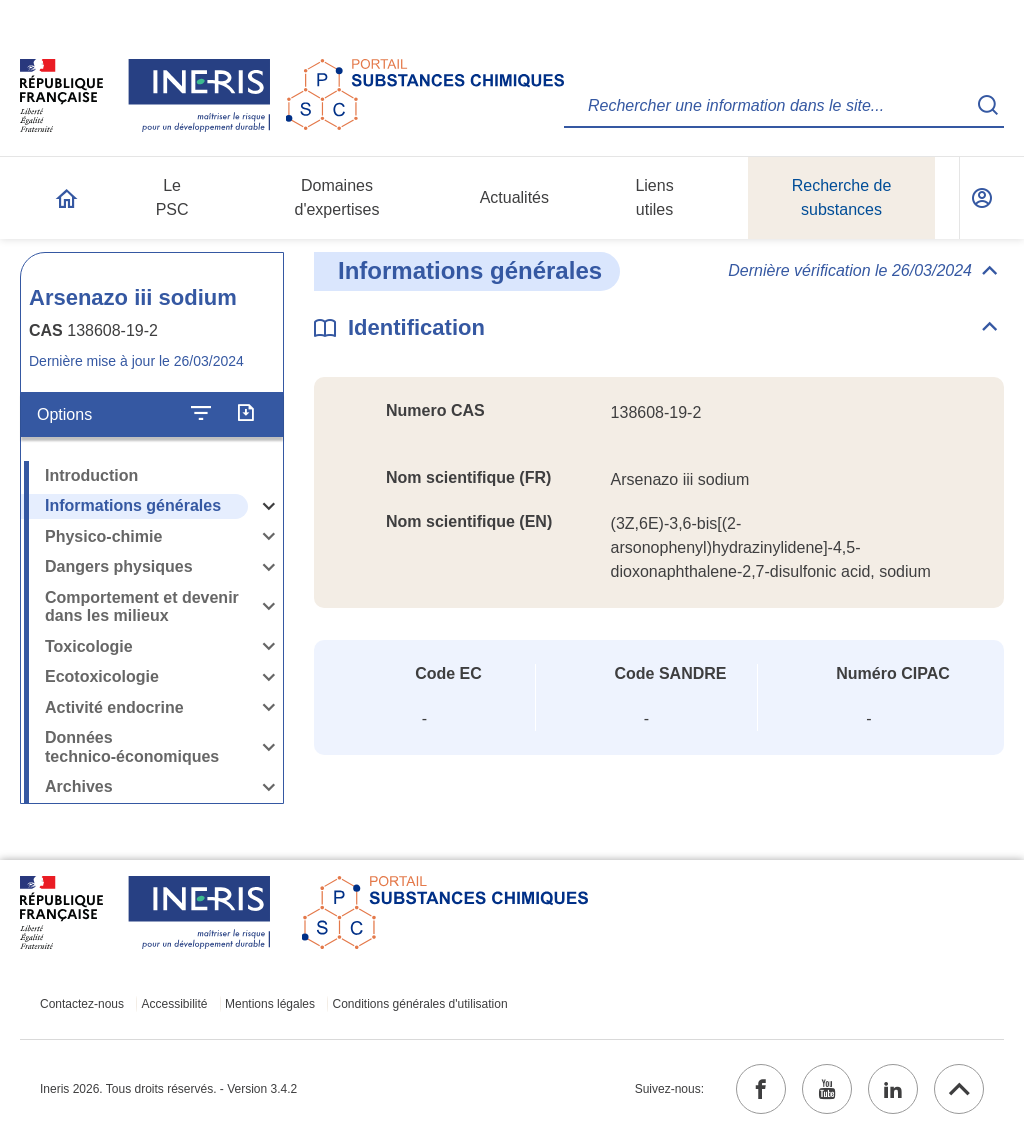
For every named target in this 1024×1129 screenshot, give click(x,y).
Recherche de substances (842, 197)
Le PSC (172, 197)
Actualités (514, 197)
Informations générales (133, 505)
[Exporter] (245, 414)
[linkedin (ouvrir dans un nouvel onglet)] (893, 1089)
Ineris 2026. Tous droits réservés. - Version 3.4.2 (168, 1089)
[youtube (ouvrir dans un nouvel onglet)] (827, 1089)
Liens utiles (654, 197)
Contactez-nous (82, 1004)
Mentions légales (270, 1004)
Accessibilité (175, 1004)
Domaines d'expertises (337, 197)
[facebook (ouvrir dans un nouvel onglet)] (761, 1089)
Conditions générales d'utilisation (420, 1004)
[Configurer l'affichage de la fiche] (201, 414)
